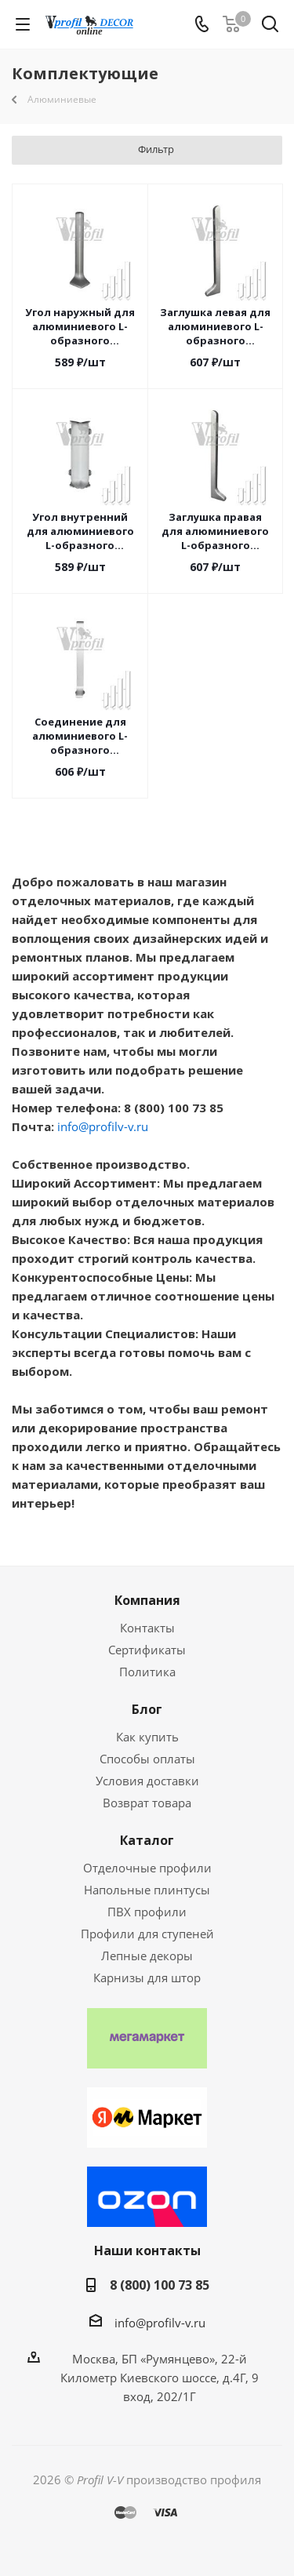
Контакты (147, 1627)
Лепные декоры (147, 1955)
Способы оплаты (147, 1758)
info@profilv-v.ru (102, 1126)
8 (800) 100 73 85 (159, 2285)
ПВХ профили (147, 1911)
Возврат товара (147, 1802)
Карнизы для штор (147, 1977)
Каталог (147, 1840)
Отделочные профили (147, 1868)
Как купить (147, 1737)
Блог (147, 1709)
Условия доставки (147, 1780)
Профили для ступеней (147, 1933)
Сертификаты (147, 1649)
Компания (147, 1600)
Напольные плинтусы (147, 1889)
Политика (147, 1671)
